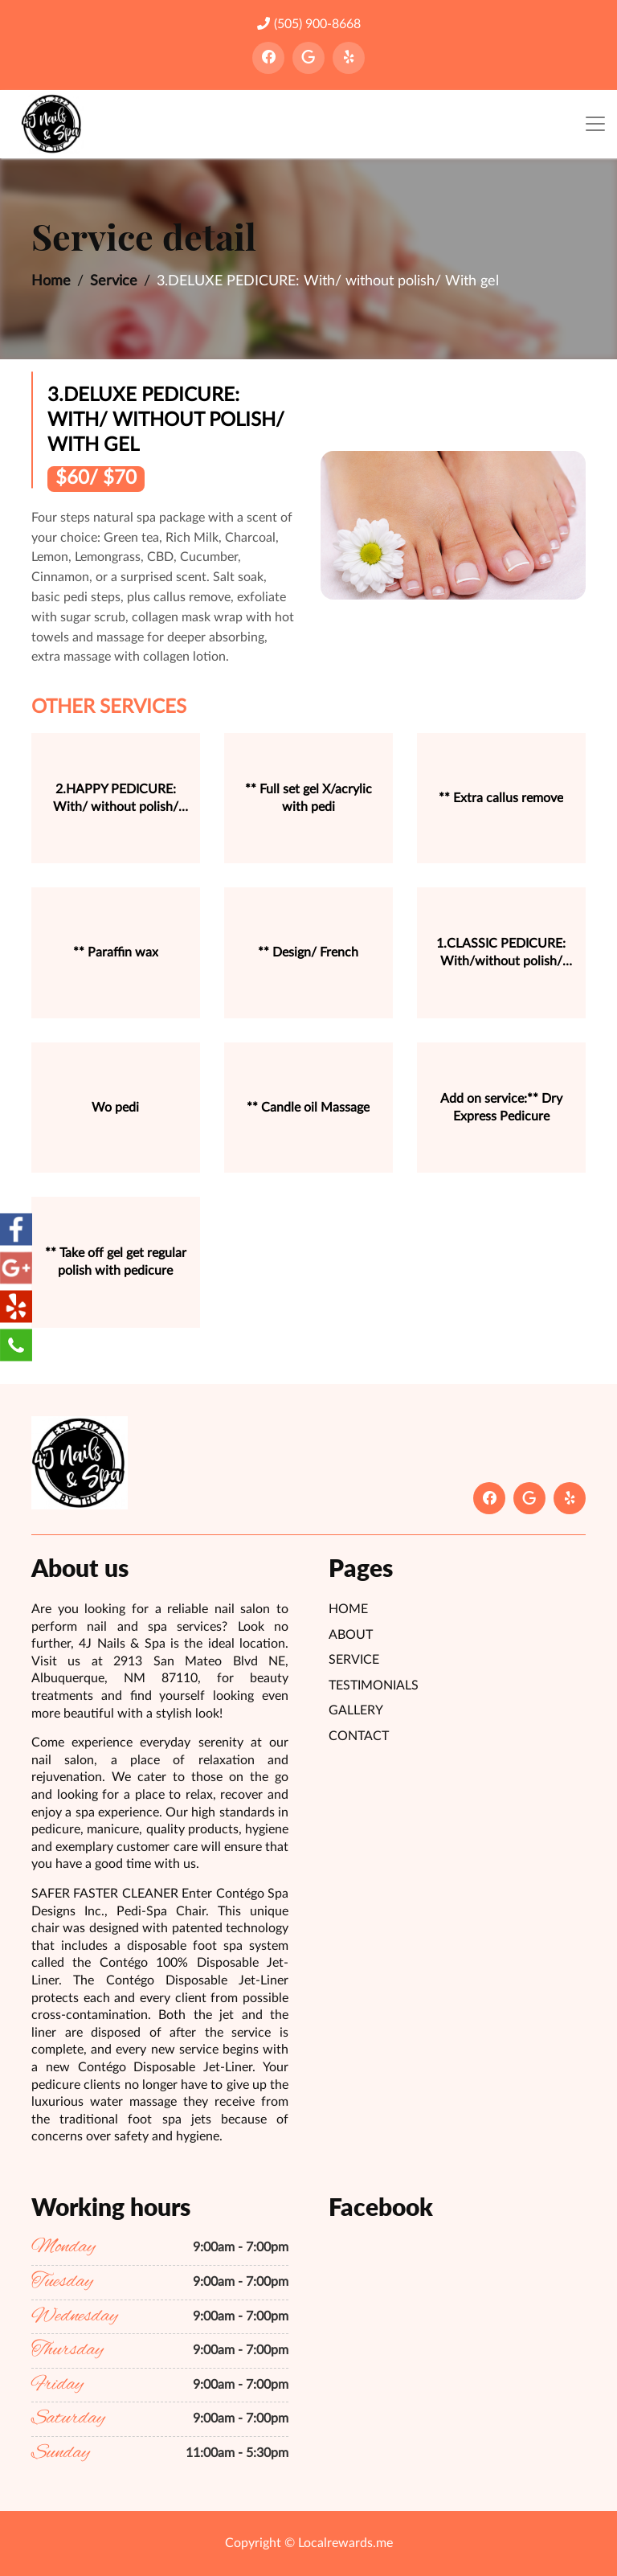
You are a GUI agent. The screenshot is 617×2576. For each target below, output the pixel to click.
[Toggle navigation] (595, 124)
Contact (359, 1736)
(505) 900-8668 (309, 24)
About (351, 1634)
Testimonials (374, 1685)
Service (113, 281)
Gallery (356, 1710)
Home (51, 281)
